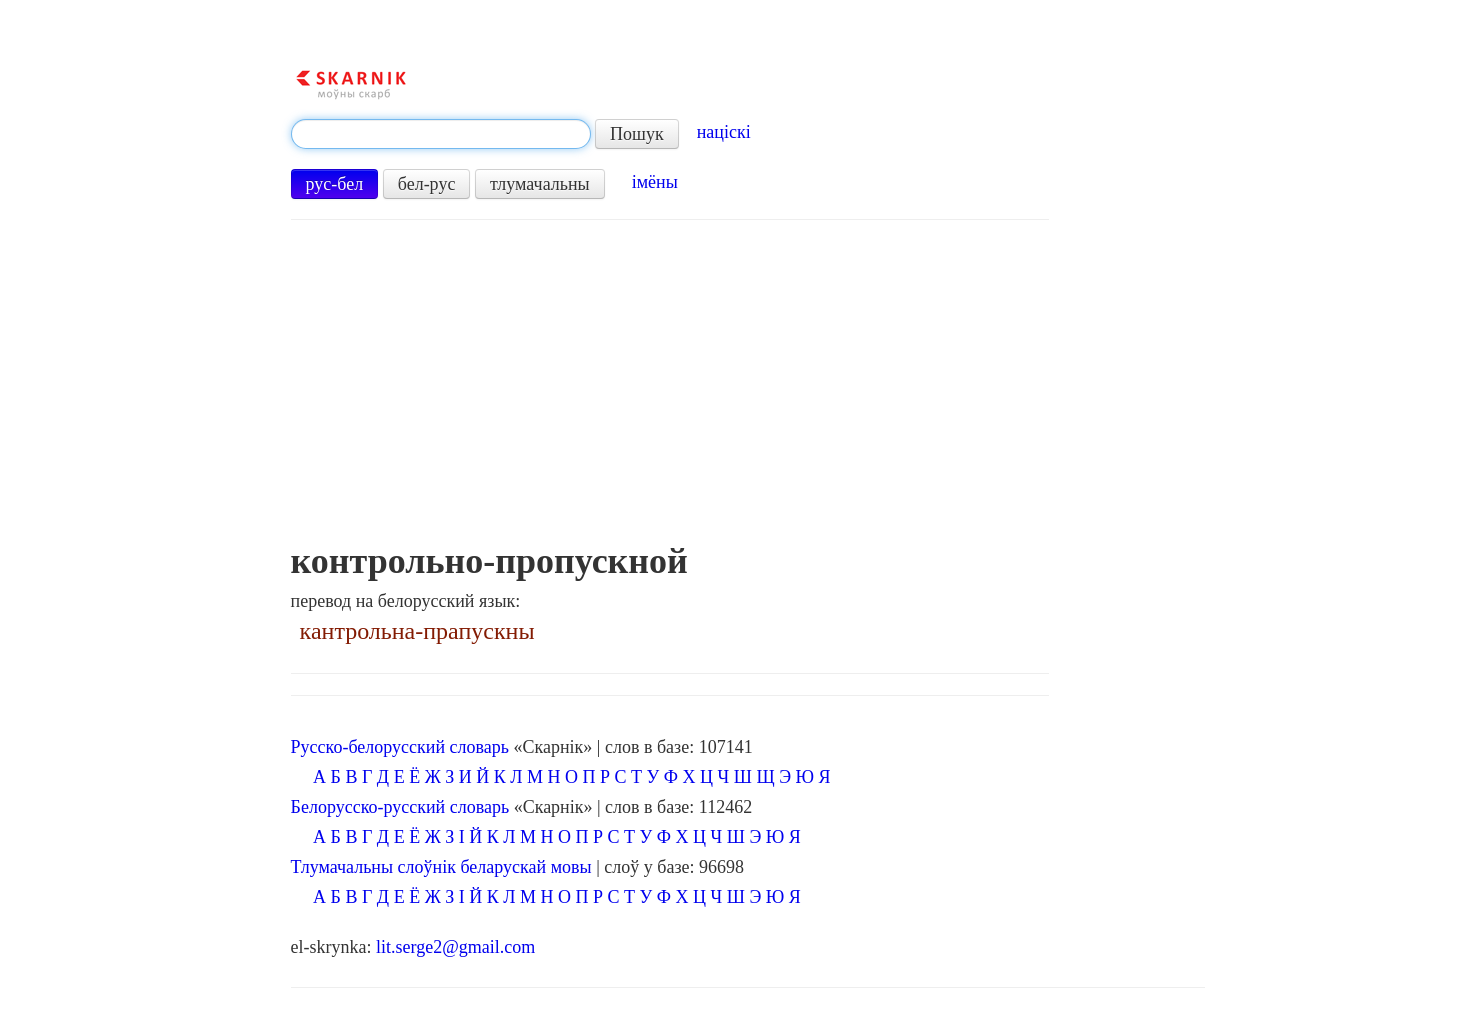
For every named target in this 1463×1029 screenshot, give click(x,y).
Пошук (637, 134)
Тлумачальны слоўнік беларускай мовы (441, 867)
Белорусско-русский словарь (400, 807)
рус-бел (335, 184)
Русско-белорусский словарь (400, 747)
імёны (655, 182)
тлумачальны (540, 184)
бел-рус (427, 184)
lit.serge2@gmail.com (455, 947)
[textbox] (441, 134)
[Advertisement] (670, 391)
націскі (724, 132)
